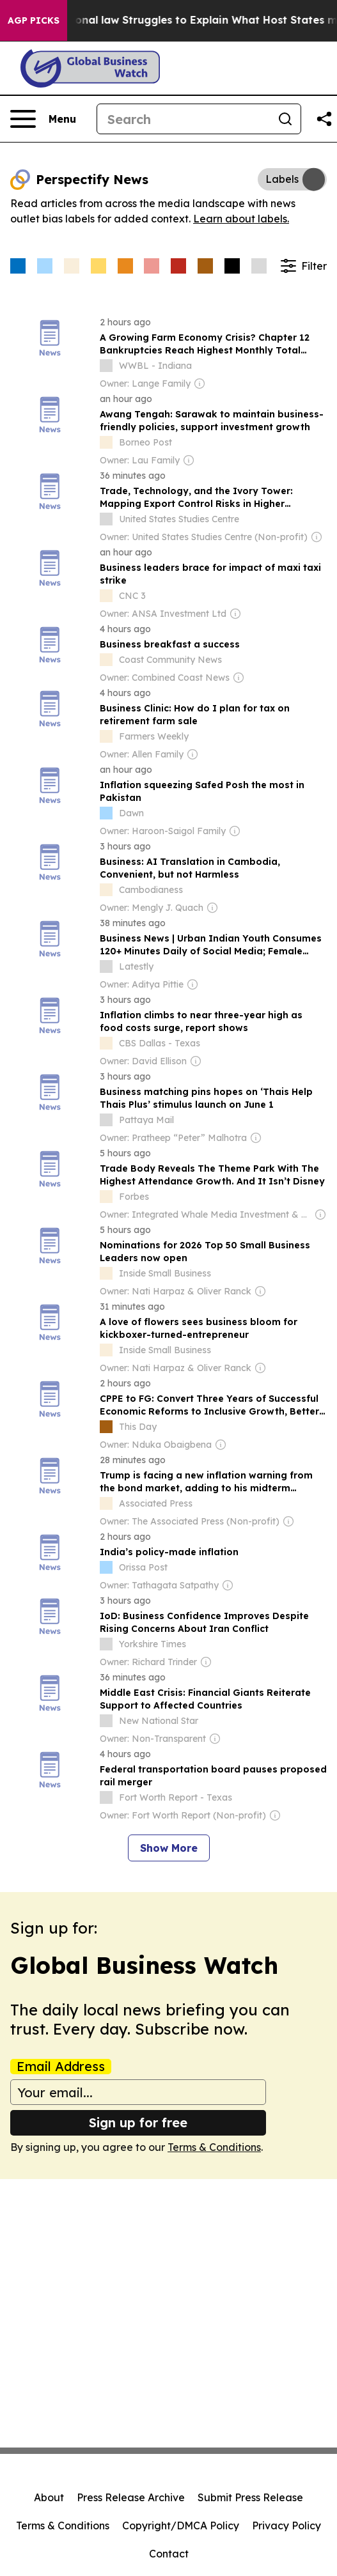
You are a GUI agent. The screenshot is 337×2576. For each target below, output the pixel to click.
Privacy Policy (286, 2525)
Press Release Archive (131, 2497)
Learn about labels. (241, 218)
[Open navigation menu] (43, 119)
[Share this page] (324, 119)
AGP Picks (33, 20)
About (49, 2497)
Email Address (61, 2066)
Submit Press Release (250, 2497)
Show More (169, 1848)
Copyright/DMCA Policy (180, 2525)
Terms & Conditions (214, 2147)
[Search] (183, 119)
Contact (169, 2553)
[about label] (106, 365)
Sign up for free (138, 2122)
